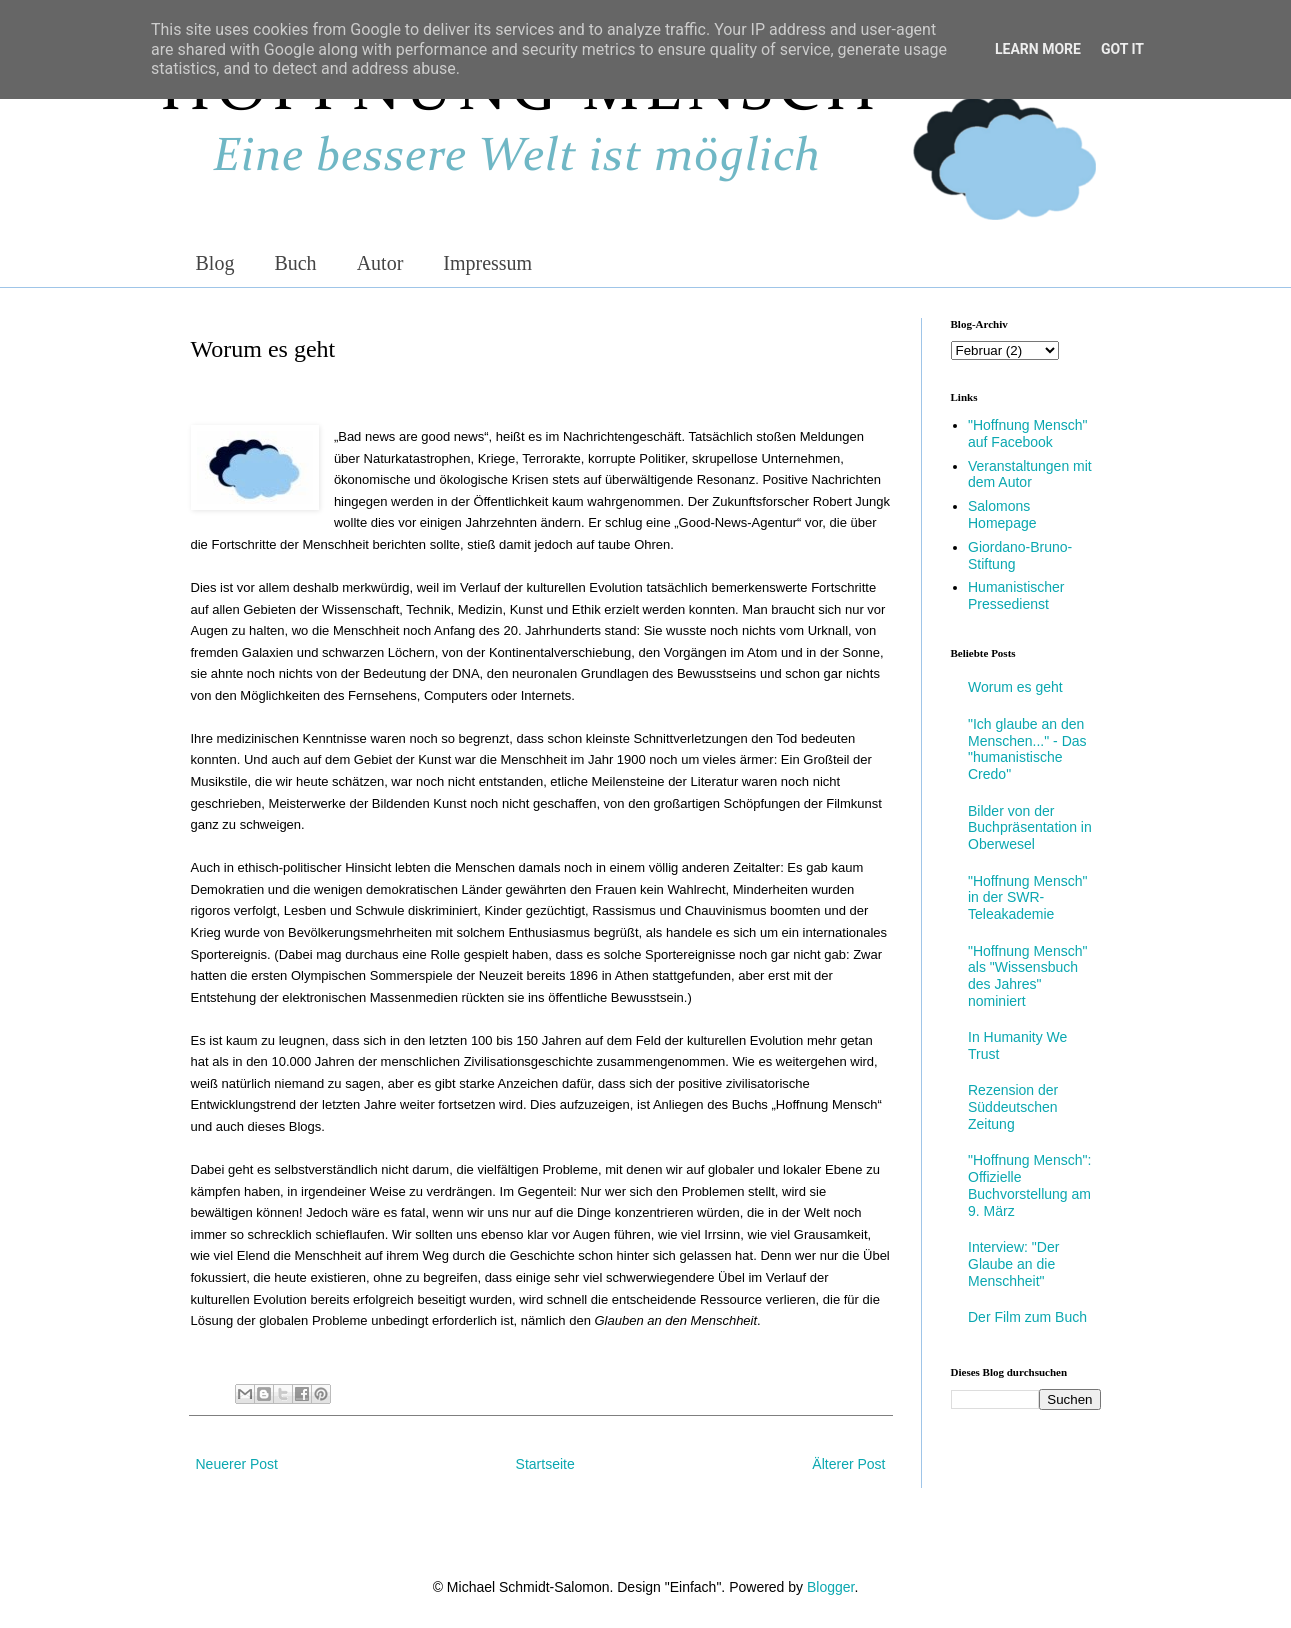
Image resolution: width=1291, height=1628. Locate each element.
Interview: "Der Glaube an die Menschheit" (1013, 1264)
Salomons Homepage (1002, 514)
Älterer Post (848, 1464)
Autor (380, 263)
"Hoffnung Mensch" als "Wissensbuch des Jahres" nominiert (1027, 976)
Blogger (830, 1587)
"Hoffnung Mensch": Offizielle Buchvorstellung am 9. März (1029, 1185)
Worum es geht (1015, 687)
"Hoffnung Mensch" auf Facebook (1027, 433)
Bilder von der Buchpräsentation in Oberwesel (1030, 828)
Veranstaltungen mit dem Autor (1030, 474)
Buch (295, 263)
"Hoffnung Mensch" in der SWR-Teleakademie (1027, 898)
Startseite (545, 1464)
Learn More (1038, 49)
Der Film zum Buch (1027, 1317)
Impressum (487, 263)
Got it (1122, 49)
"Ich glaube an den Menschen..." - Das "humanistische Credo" (1027, 749)
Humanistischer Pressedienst (1016, 595)
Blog (215, 263)
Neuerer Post (237, 1464)
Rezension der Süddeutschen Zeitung (1013, 1107)
